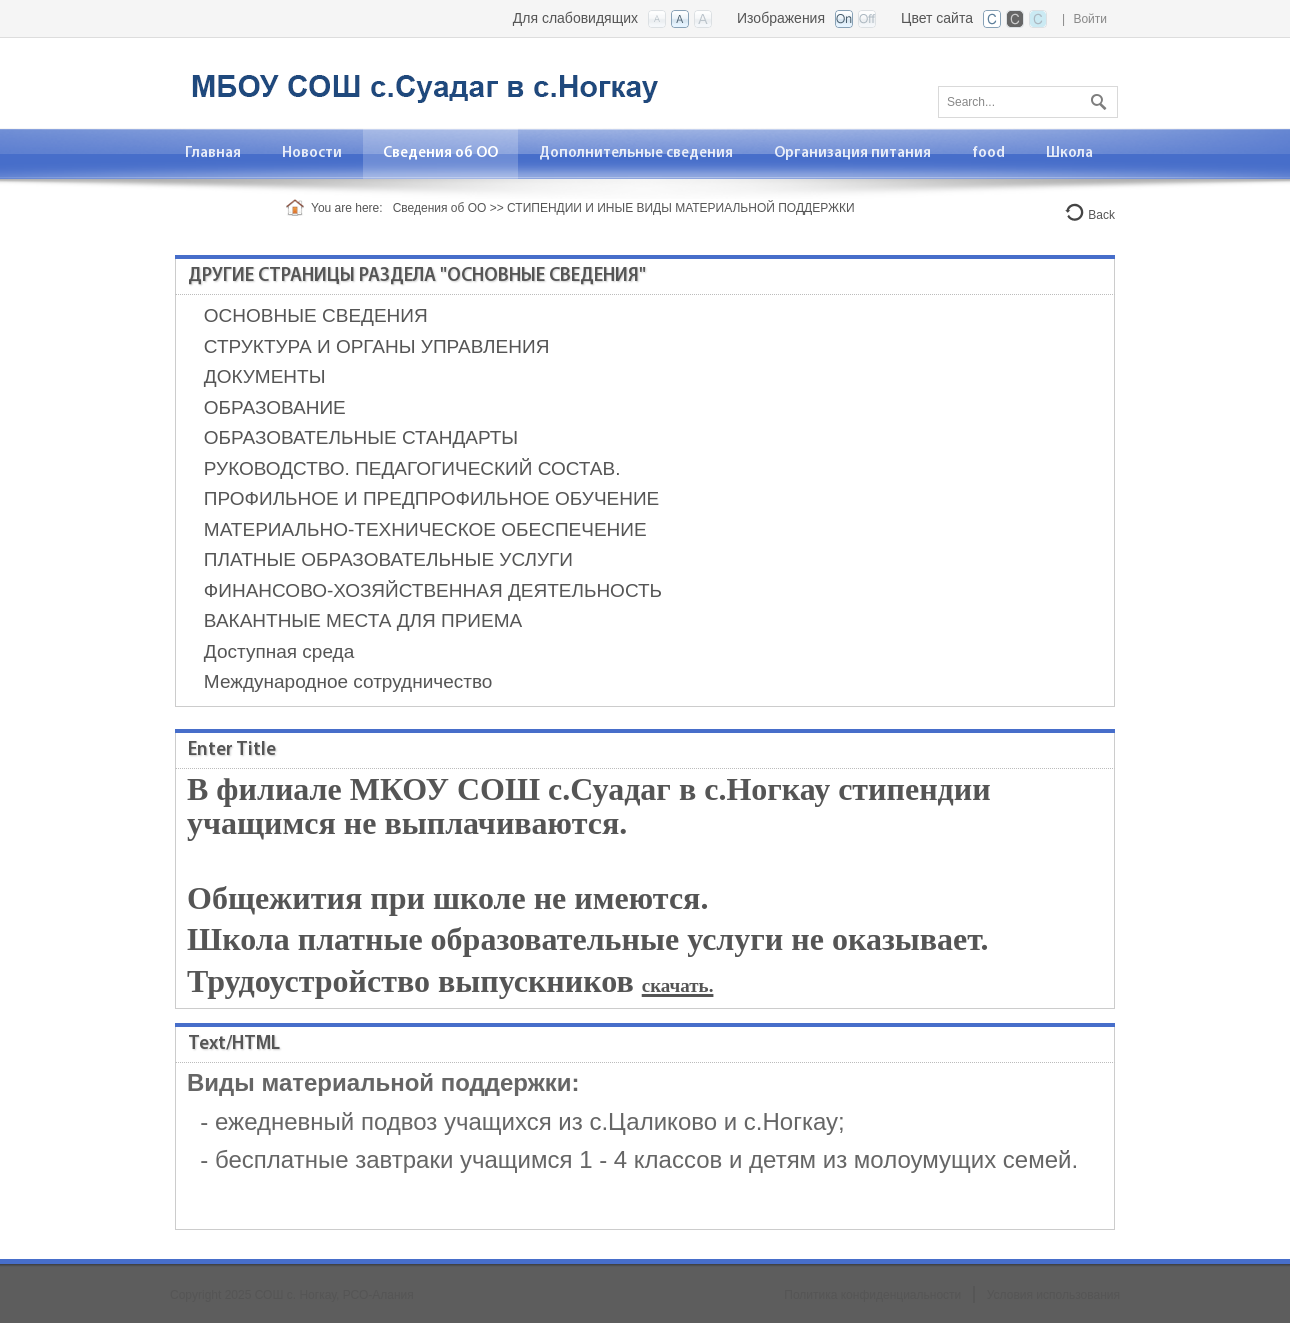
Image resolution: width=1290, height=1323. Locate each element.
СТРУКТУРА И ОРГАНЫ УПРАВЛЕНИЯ (377, 346)
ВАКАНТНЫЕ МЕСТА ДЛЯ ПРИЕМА (363, 620)
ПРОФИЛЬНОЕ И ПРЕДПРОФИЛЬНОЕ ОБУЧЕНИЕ (431, 498)
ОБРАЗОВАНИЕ (275, 407)
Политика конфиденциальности (872, 1295)
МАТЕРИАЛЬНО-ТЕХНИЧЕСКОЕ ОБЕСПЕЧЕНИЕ (425, 529)
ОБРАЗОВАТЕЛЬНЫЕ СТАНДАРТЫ (361, 437)
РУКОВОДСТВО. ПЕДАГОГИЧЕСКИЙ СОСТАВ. (412, 468)
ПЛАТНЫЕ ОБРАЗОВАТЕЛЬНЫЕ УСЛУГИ (388, 559)
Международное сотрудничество (348, 681)
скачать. (678, 985)
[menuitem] (213, 153)
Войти (1090, 19)
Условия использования (1053, 1295)
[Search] (1028, 102)
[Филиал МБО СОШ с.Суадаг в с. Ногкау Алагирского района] (420, 81)
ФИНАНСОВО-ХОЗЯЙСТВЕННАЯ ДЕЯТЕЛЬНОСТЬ (433, 590)
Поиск (1096, 98)
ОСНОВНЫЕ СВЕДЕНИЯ (316, 315)
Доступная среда (279, 651)
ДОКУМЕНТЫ (265, 376)
